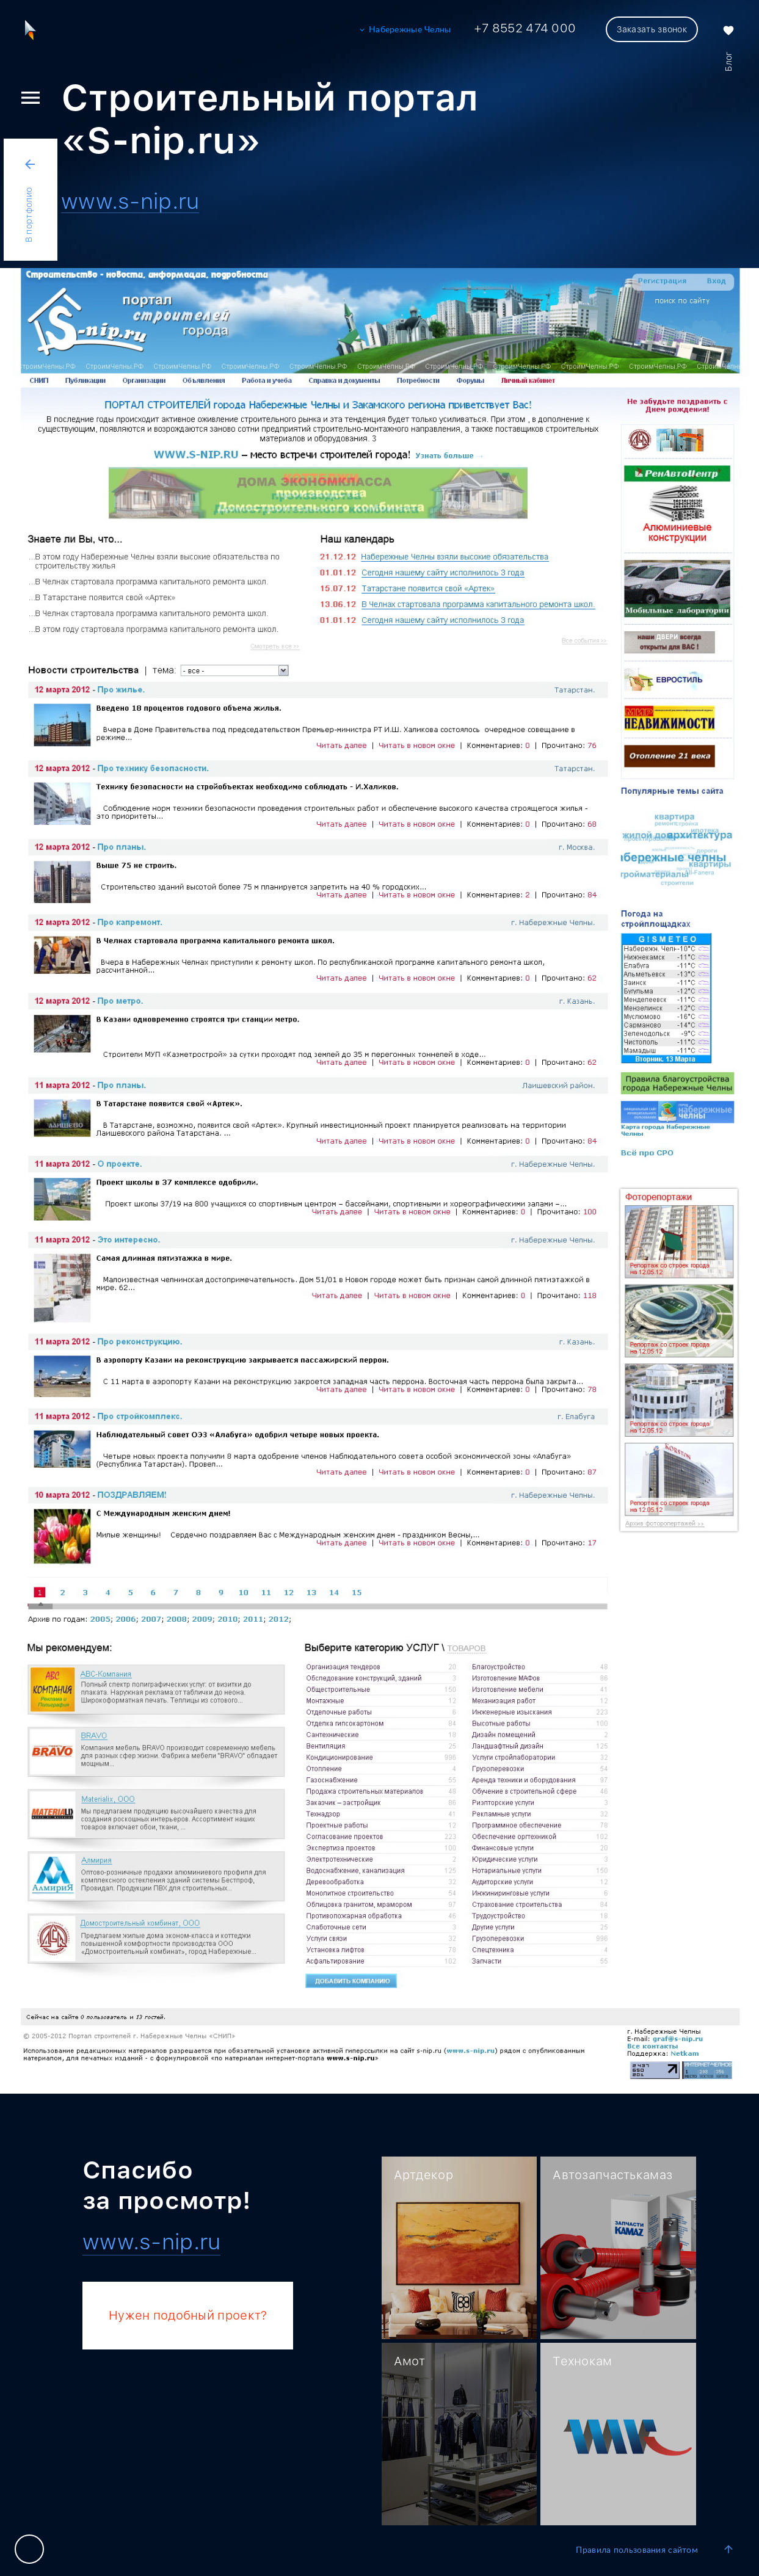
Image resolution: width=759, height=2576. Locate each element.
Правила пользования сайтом (637, 2550)
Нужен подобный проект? (188, 2315)
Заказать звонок (652, 29)
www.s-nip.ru (130, 201)
